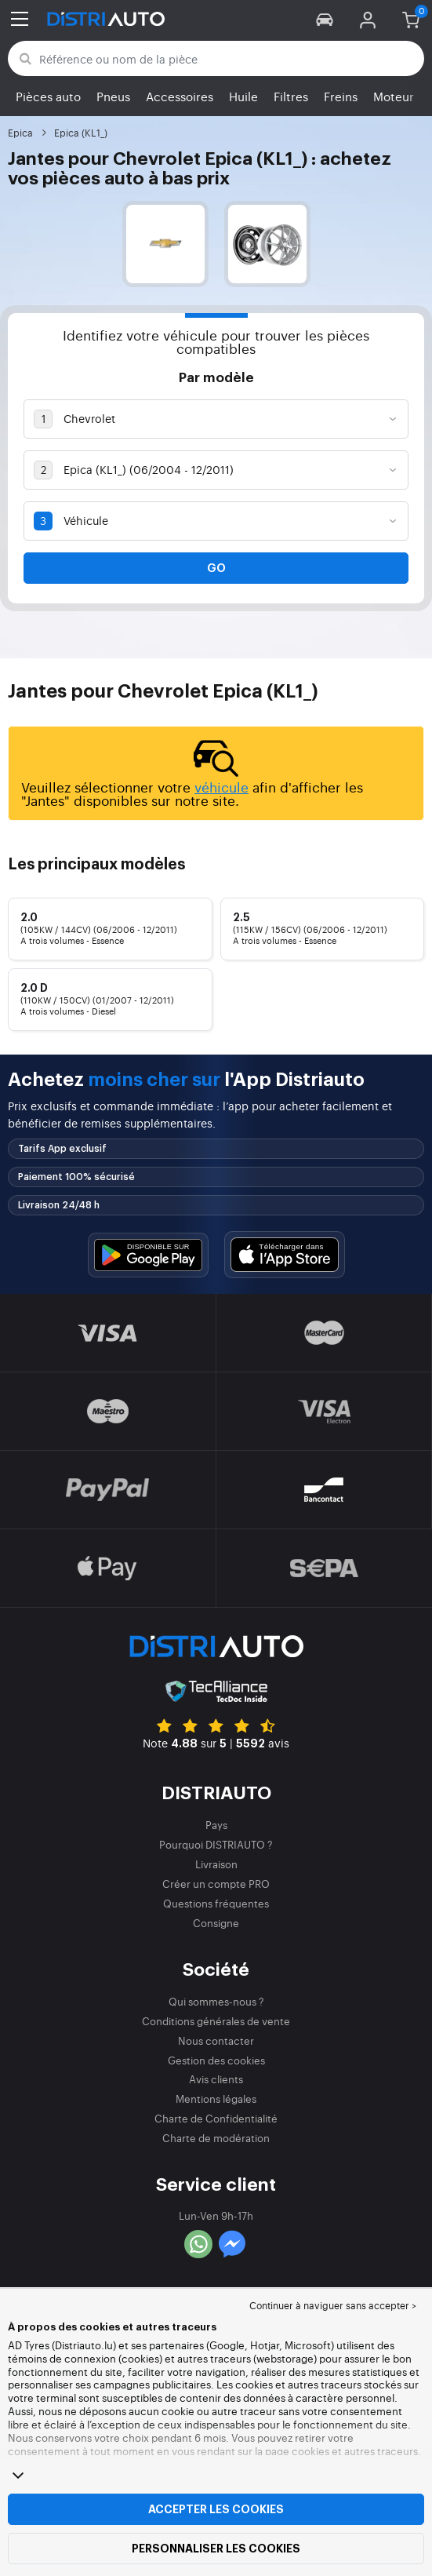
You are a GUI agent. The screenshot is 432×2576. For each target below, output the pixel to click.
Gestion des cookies (216, 2060)
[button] (325, 19)
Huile (243, 96)
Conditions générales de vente (216, 2021)
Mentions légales (216, 2098)
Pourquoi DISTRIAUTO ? (216, 1844)
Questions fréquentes (216, 1903)
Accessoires (179, 96)
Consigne (216, 1922)
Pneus (113, 96)
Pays (216, 1824)
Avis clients (216, 2079)
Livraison (216, 1864)
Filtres (291, 96)
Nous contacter (216, 2040)
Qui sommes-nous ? (216, 2001)
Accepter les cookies (216, 2509)
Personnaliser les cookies (216, 2548)
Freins (341, 96)
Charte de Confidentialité (216, 2118)
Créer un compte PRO (216, 1883)
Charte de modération (216, 2137)
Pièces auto (48, 96)
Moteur (393, 96)
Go (216, 568)
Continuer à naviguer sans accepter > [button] (332, 2305)
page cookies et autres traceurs (341, 2451)
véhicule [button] (221, 787)
